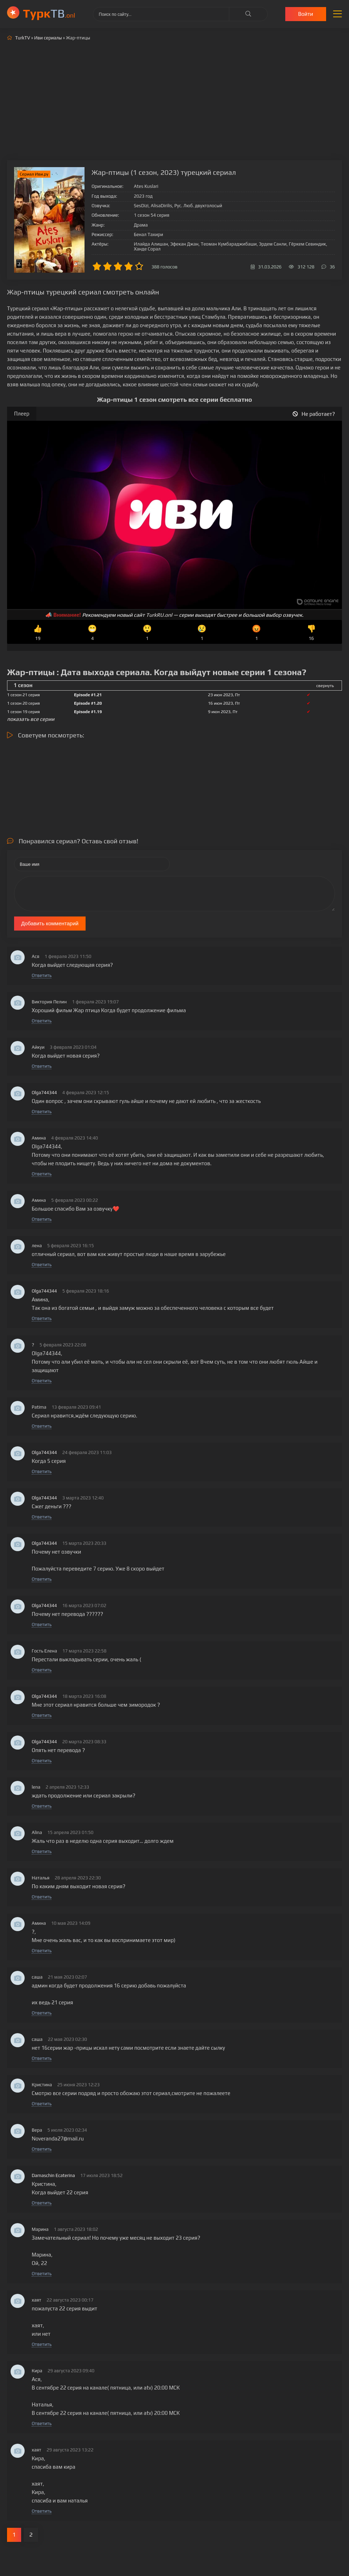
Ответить (41, 975)
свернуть (325, 685)
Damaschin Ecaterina (53, 2175)
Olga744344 (44, 1092)
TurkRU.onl (159, 615)
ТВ (49, 13)
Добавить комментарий (50, 923)
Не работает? (314, 414)
